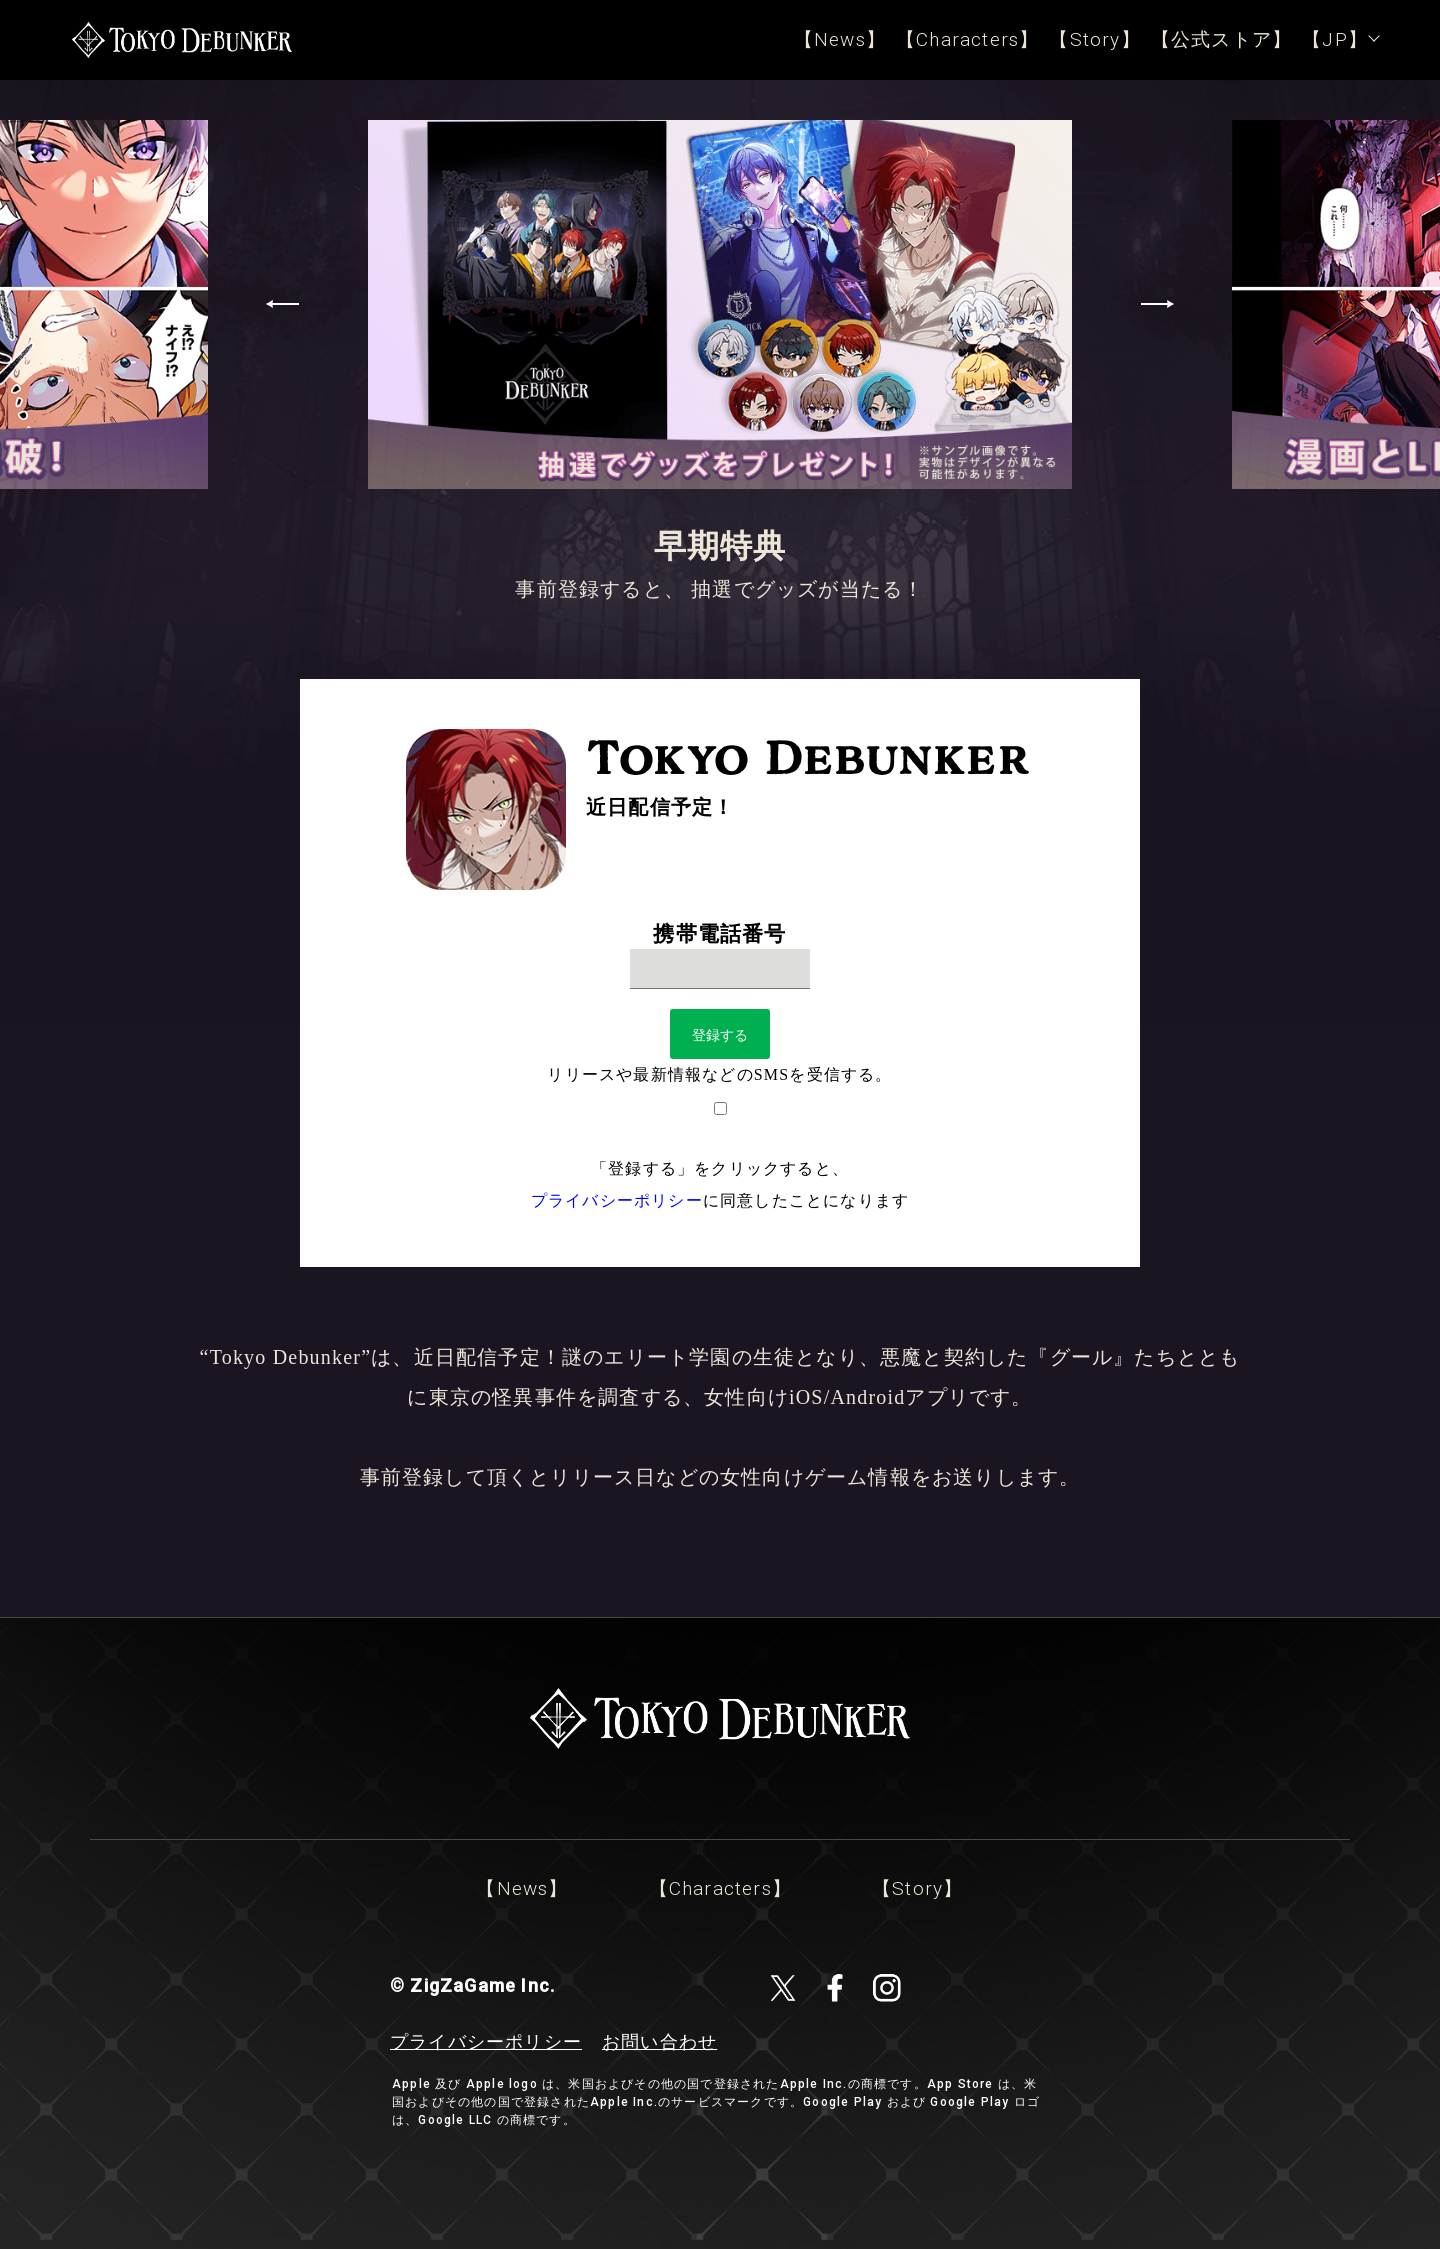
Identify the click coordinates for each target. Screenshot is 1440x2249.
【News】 (840, 39)
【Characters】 (967, 39)
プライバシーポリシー (617, 1200)
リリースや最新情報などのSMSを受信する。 (719, 1074)
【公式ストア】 (1221, 39)
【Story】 (1094, 39)
